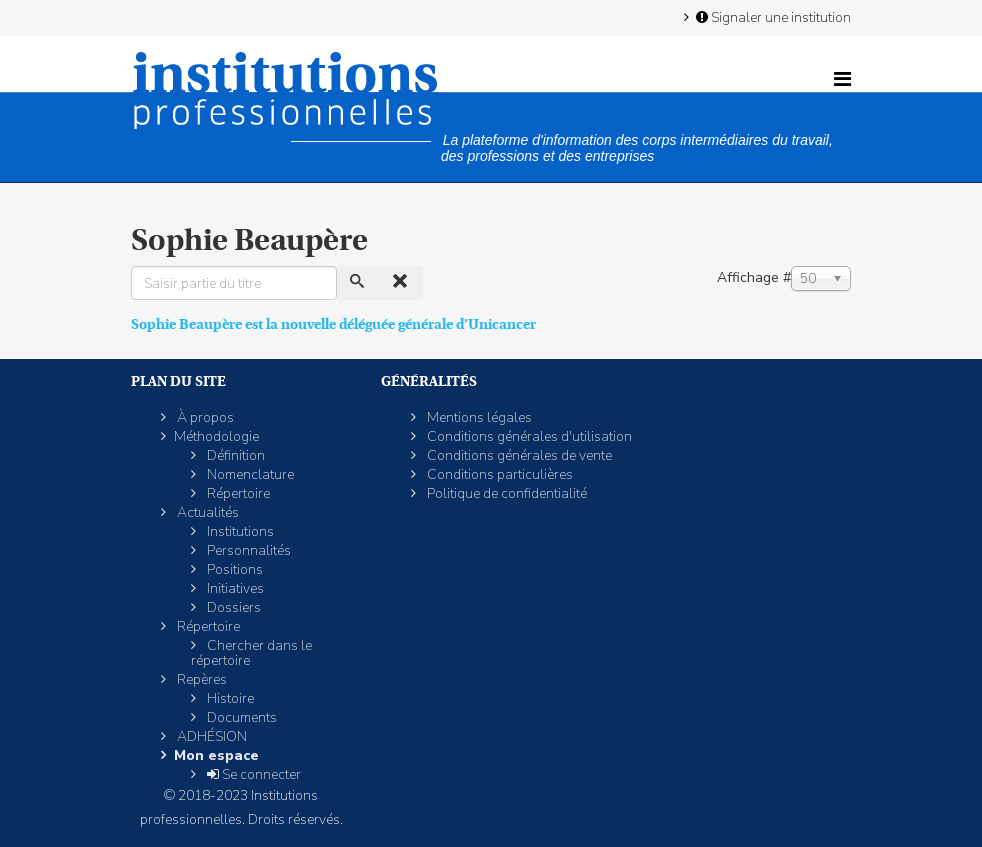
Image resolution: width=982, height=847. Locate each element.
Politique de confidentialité (505, 493)
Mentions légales (478, 417)
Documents (240, 717)
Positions (233, 569)
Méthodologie (216, 436)
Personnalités (247, 550)
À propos (204, 417)
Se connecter (252, 774)
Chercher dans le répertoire (251, 653)
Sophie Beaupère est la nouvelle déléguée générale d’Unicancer (333, 324)
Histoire (229, 698)
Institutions (239, 531)
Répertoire (237, 493)
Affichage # (754, 277)
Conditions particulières (498, 474)
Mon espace (216, 755)
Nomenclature (249, 474)
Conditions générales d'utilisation (528, 436)
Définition (234, 455)
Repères (200, 679)
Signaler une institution (772, 17)
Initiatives (234, 588)
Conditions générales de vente (518, 455)
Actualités (206, 512)
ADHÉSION (210, 736)
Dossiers (232, 607)
